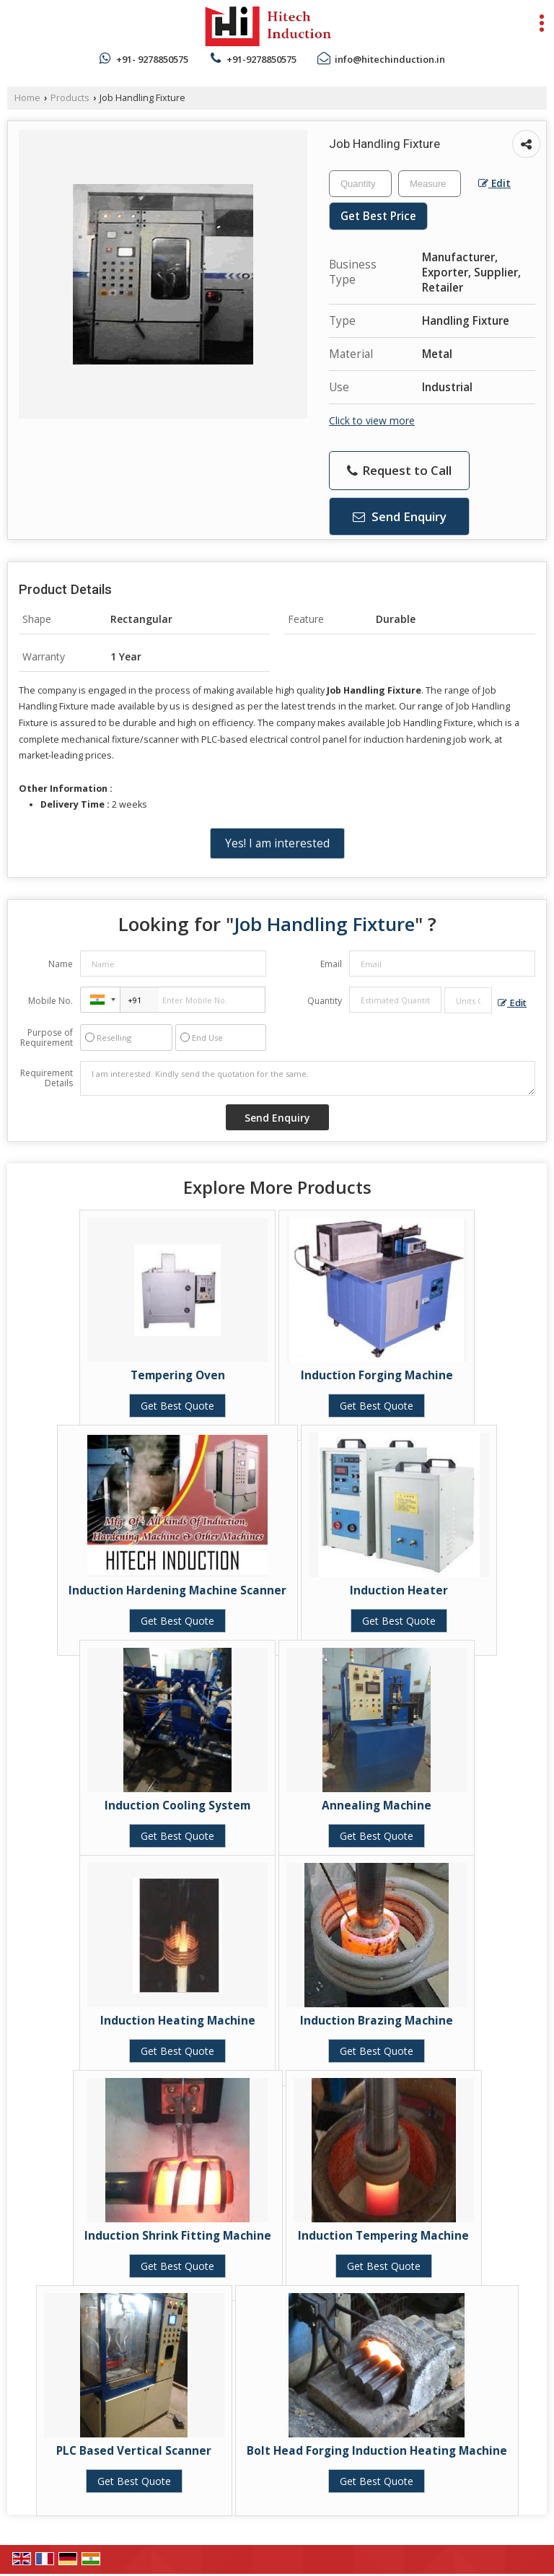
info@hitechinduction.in (390, 59)
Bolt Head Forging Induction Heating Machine (377, 2450)
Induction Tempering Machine (383, 2235)
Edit (494, 183)
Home (27, 98)
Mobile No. (50, 1001)
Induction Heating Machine (177, 2020)
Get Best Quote (177, 1406)
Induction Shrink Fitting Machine (177, 2235)
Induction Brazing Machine (376, 2020)
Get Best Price (378, 216)
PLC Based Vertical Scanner (133, 2450)
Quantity (324, 1001)
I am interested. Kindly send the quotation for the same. (307, 1078)
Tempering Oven (178, 1375)
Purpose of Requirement (46, 1038)
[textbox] (429, 183)
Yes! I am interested (277, 843)
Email (331, 964)
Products (69, 98)
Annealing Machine (376, 1805)
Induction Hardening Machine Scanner (177, 1590)
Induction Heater (399, 1590)
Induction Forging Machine (377, 1375)
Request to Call (399, 470)
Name (60, 964)
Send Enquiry (400, 516)
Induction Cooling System (177, 1805)
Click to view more (372, 420)
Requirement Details (46, 1078)
